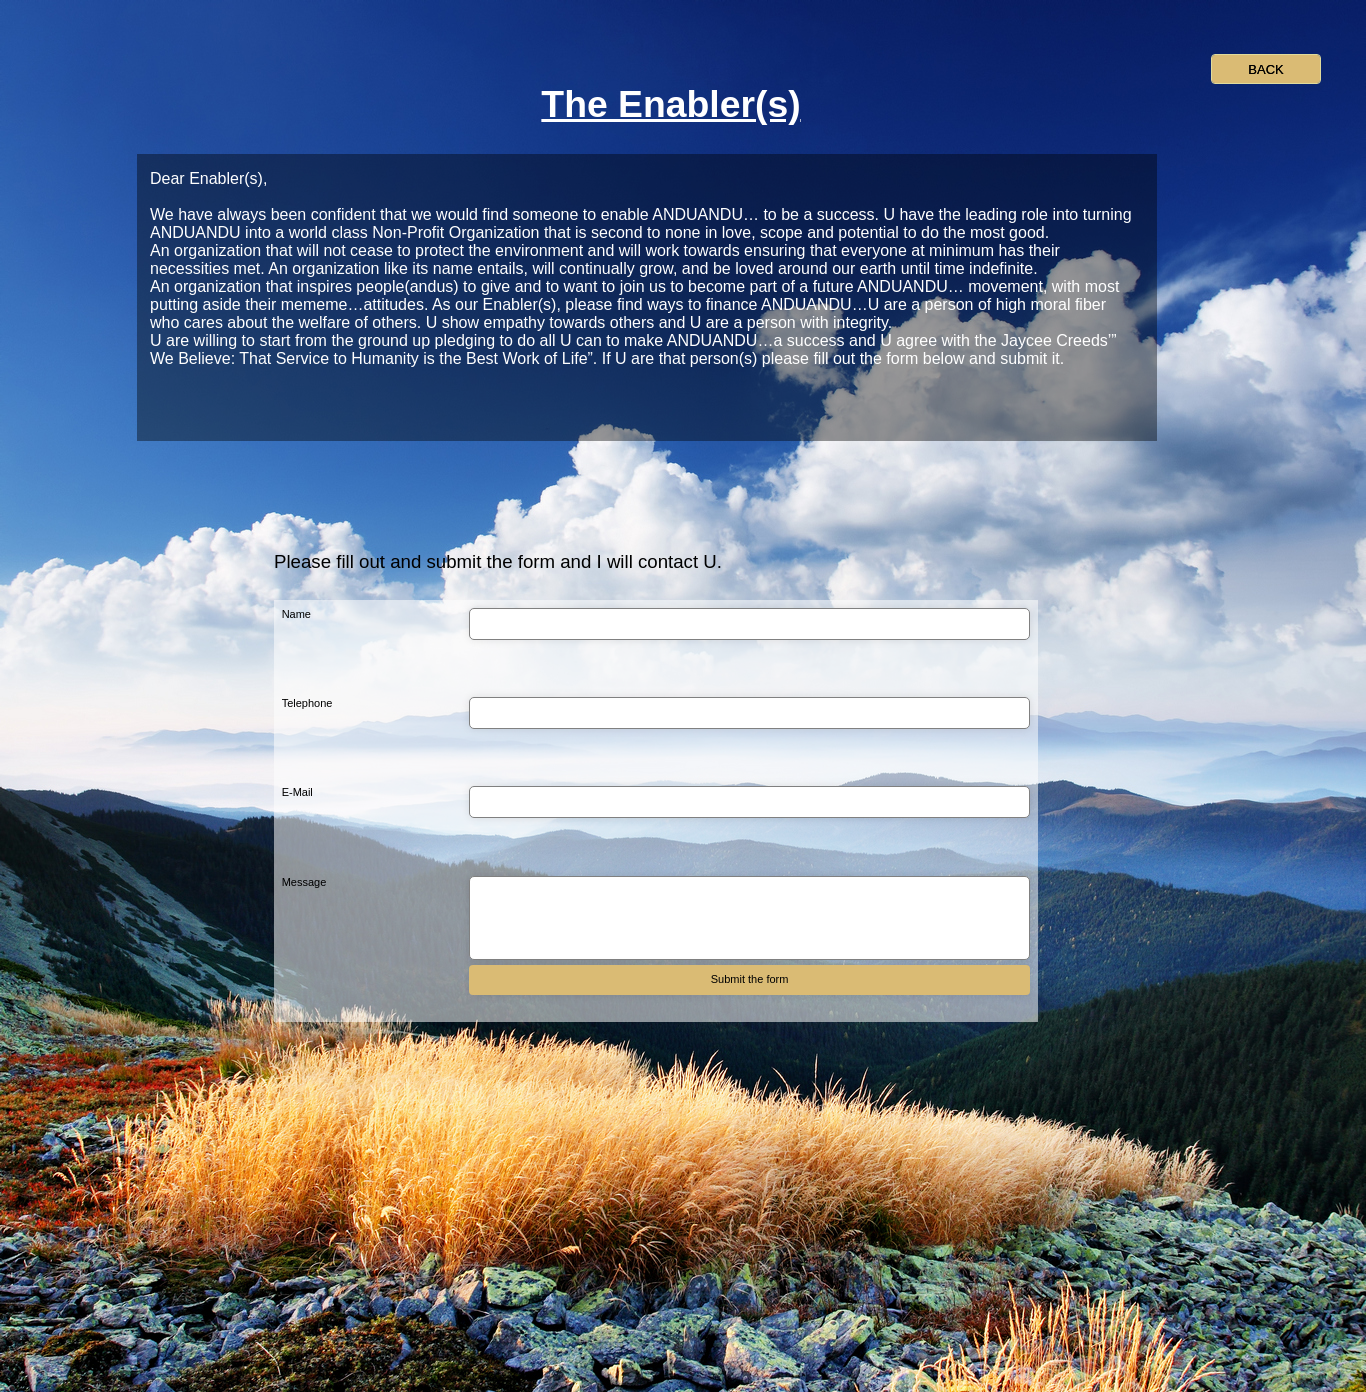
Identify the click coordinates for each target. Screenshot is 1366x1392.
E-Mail (297, 792)
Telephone (307, 703)
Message (304, 882)
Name (296, 614)
